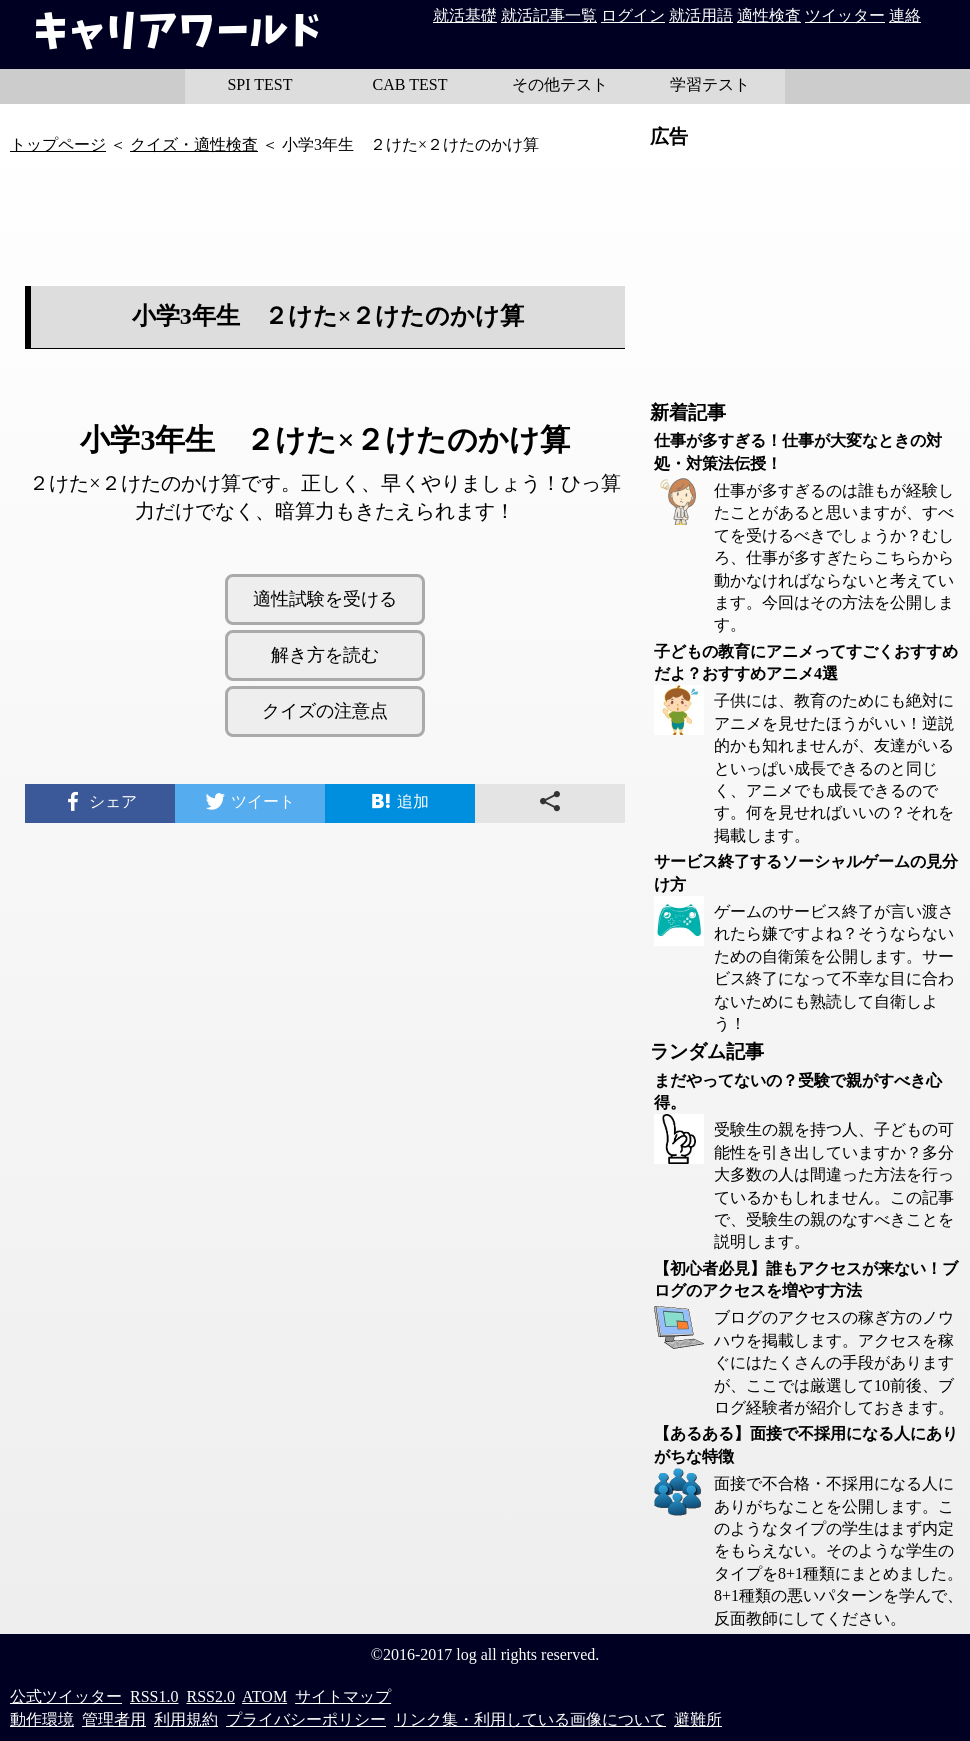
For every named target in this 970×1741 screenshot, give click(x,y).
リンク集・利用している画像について (530, 1719)
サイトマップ (343, 1696)
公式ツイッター (66, 1696)
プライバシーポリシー (306, 1719)
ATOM (264, 1696)
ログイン (633, 15)
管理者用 (114, 1719)
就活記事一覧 (549, 15)
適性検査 (769, 15)
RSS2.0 (210, 1696)
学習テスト (710, 84)
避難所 (698, 1719)
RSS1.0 (154, 1696)
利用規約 (186, 1719)
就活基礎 (465, 15)
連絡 (905, 15)
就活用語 (701, 15)
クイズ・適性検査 (194, 144)
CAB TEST (410, 84)
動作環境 (42, 1719)
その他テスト (560, 84)
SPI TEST (259, 84)
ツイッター (845, 15)
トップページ (58, 144)
